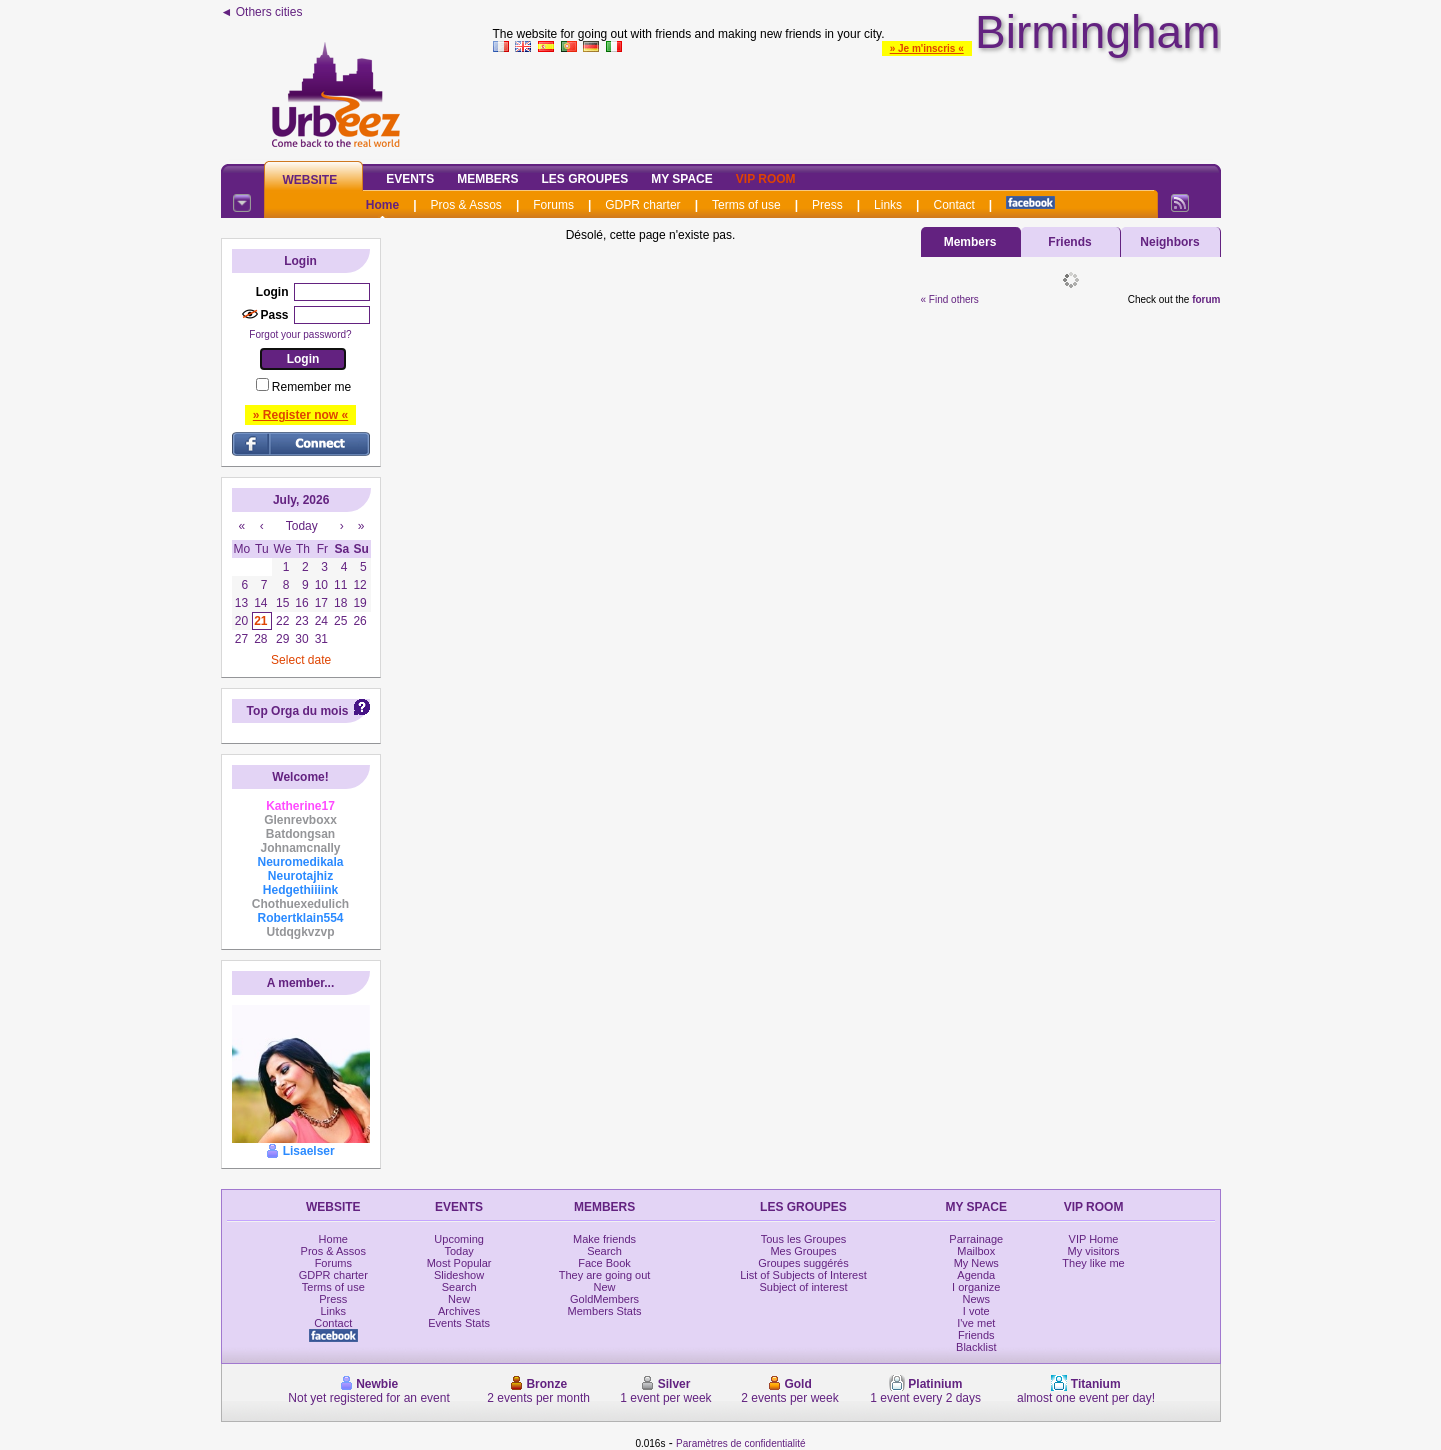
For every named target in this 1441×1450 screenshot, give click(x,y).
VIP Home (1094, 1239)
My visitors (1094, 1251)
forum (1206, 299)
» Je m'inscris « (927, 48)
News (977, 1299)
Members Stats (605, 1311)
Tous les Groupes (804, 1239)
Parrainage (976, 1239)
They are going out (605, 1275)
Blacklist (976, 1347)
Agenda (976, 1275)
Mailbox (976, 1251)
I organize (976, 1287)
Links (888, 205)
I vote (976, 1311)
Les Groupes (585, 179)
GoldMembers (604, 1299)
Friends (1069, 242)
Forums (553, 205)
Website (310, 180)
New (459, 1299)
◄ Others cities (262, 12)
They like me (1093, 1263)
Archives (459, 1311)
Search (459, 1287)
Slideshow (459, 1275)
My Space (682, 179)
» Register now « (300, 415)
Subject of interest (803, 1287)
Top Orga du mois (298, 711)
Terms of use (746, 205)
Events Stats (459, 1323)
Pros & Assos (466, 205)
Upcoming (459, 1239)
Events (410, 179)
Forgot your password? (300, 334)
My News (976, 1263)
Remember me (311, 387)
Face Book (604, 1263)
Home (382, 205)
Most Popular (459, 1263)
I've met (976, 1323)
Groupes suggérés (803, 1263)
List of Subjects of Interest (803, 1275)
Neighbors (1169, 242)
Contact (953, 205)
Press (827, 205)
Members (487, 179)
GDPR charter (642, 205)
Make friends (604, 1239)
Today (458, 1251)
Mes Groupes (803, 1251)
